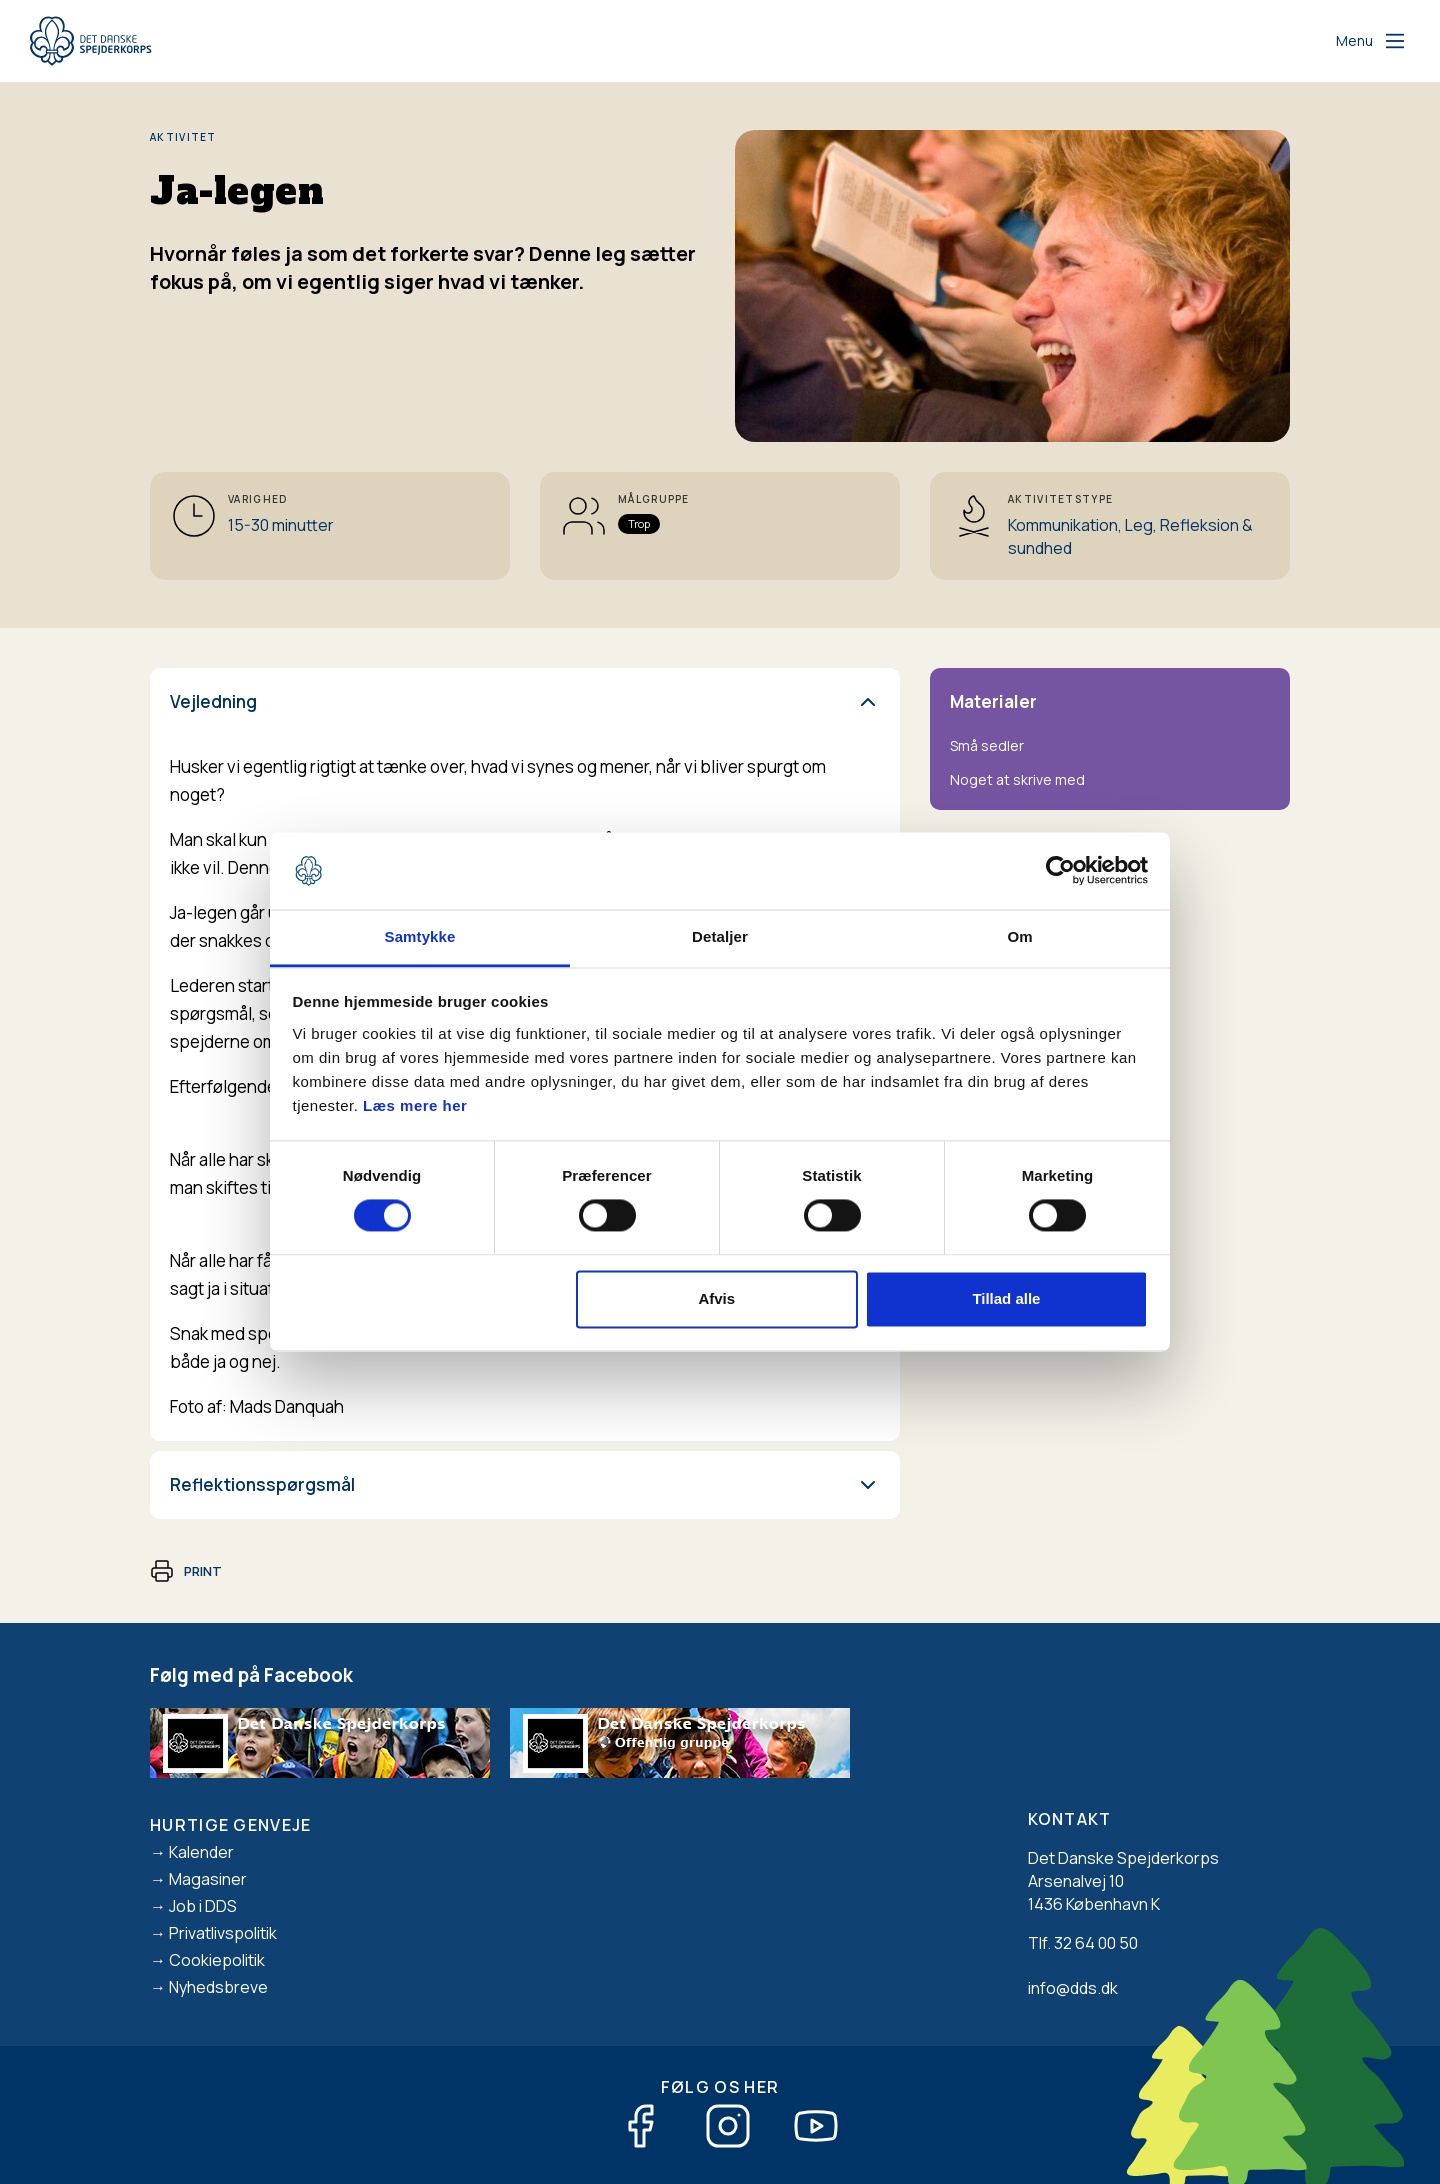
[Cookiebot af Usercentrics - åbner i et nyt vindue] (1060, 871)
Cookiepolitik (217, 1960)
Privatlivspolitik (223, 1933)
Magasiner (208, 1879)
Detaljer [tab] (720, 936)
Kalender (201, 1852)
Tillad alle (1006, 1298)
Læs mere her (415, 1105)
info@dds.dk (1073, 1988)
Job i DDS (203, 1906)
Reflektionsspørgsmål (262, 1484)
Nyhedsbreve (218, 1987)
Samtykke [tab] (420, 936)
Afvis (716, 1298)
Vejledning (213, 701)
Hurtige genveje (231, 1825)
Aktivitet (183, 137)
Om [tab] (1019, 936)
